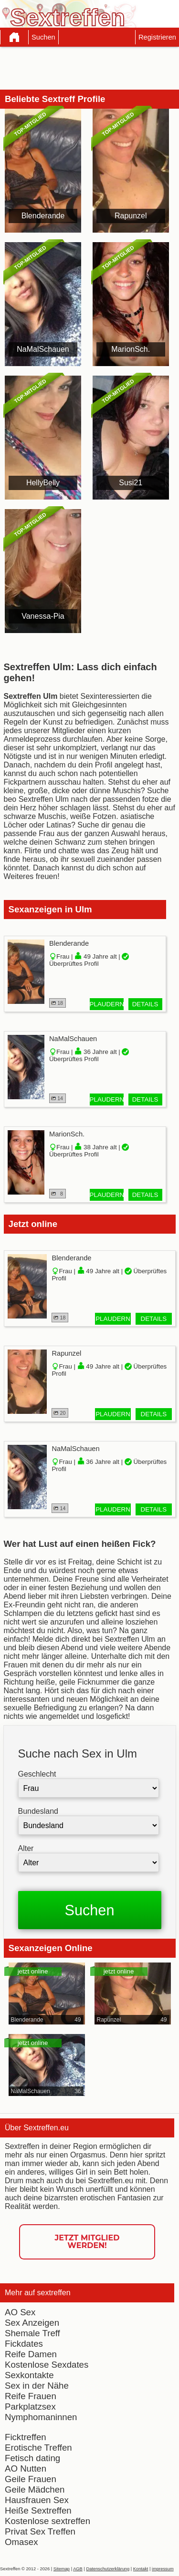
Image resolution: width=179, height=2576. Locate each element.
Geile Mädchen (34, 2489)
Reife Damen (31, 2354)
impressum (163, 2568)
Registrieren (157, 37)
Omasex (21, 2542)
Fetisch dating (32, 2458)
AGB (78, 2568)
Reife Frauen (30, 2396)
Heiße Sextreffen (38, 2510)
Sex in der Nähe (37, 2386)
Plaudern (107, 1004)
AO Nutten (25, 2469)
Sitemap (61, 2568)
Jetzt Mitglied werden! (87, 2241)
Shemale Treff (32, 2333)
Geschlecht (37, 1774)
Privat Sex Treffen (40, 2531)
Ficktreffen (25, 2437)
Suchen (43, 37)
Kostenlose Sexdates (46, 2365)
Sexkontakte (29, 2375)
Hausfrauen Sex (37, 2500)
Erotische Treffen (38, 2448)
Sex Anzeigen (32, 2323)
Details (145, 1004)
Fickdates (24, 2344)
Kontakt (140, 2568)
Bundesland (38, 1811)
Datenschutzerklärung (107, 2568)
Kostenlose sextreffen (47, 2521)
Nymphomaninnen (41, 2417)
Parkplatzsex (30, 2407)
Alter (26, 1848)
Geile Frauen (30, 2479)
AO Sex (20, 2312)
